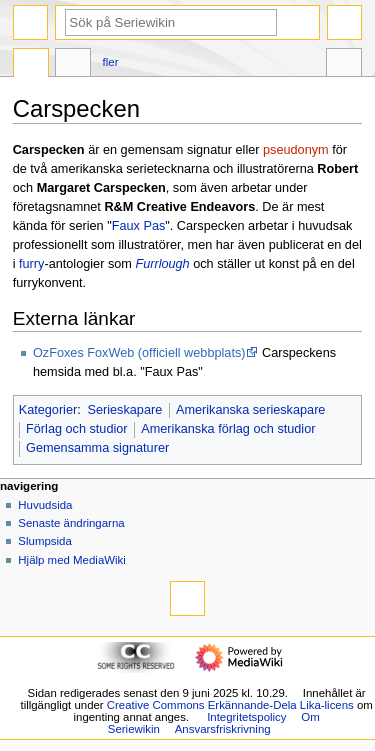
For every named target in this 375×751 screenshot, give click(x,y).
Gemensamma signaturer (97, 448)
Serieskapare (124, 410)
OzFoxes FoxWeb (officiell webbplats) (139, 353)
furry (31, 264)
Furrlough (162, 264)
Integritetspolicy (246, 717)
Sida (31, 65)
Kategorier (48, 410)
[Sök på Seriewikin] (171, 22)
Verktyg (344, 65)
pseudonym (296, 150)
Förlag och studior (77, 429)
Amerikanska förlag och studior (228, 429)
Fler (111, 62)
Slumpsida (44, 541)
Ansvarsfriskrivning (223, 729)
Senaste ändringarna (71, 523)
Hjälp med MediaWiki (72, 560)
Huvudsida (45, 505)
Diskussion (73, 65)
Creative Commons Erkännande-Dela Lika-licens (230, 705)
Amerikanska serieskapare (251, 410)
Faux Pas (139, 226)
